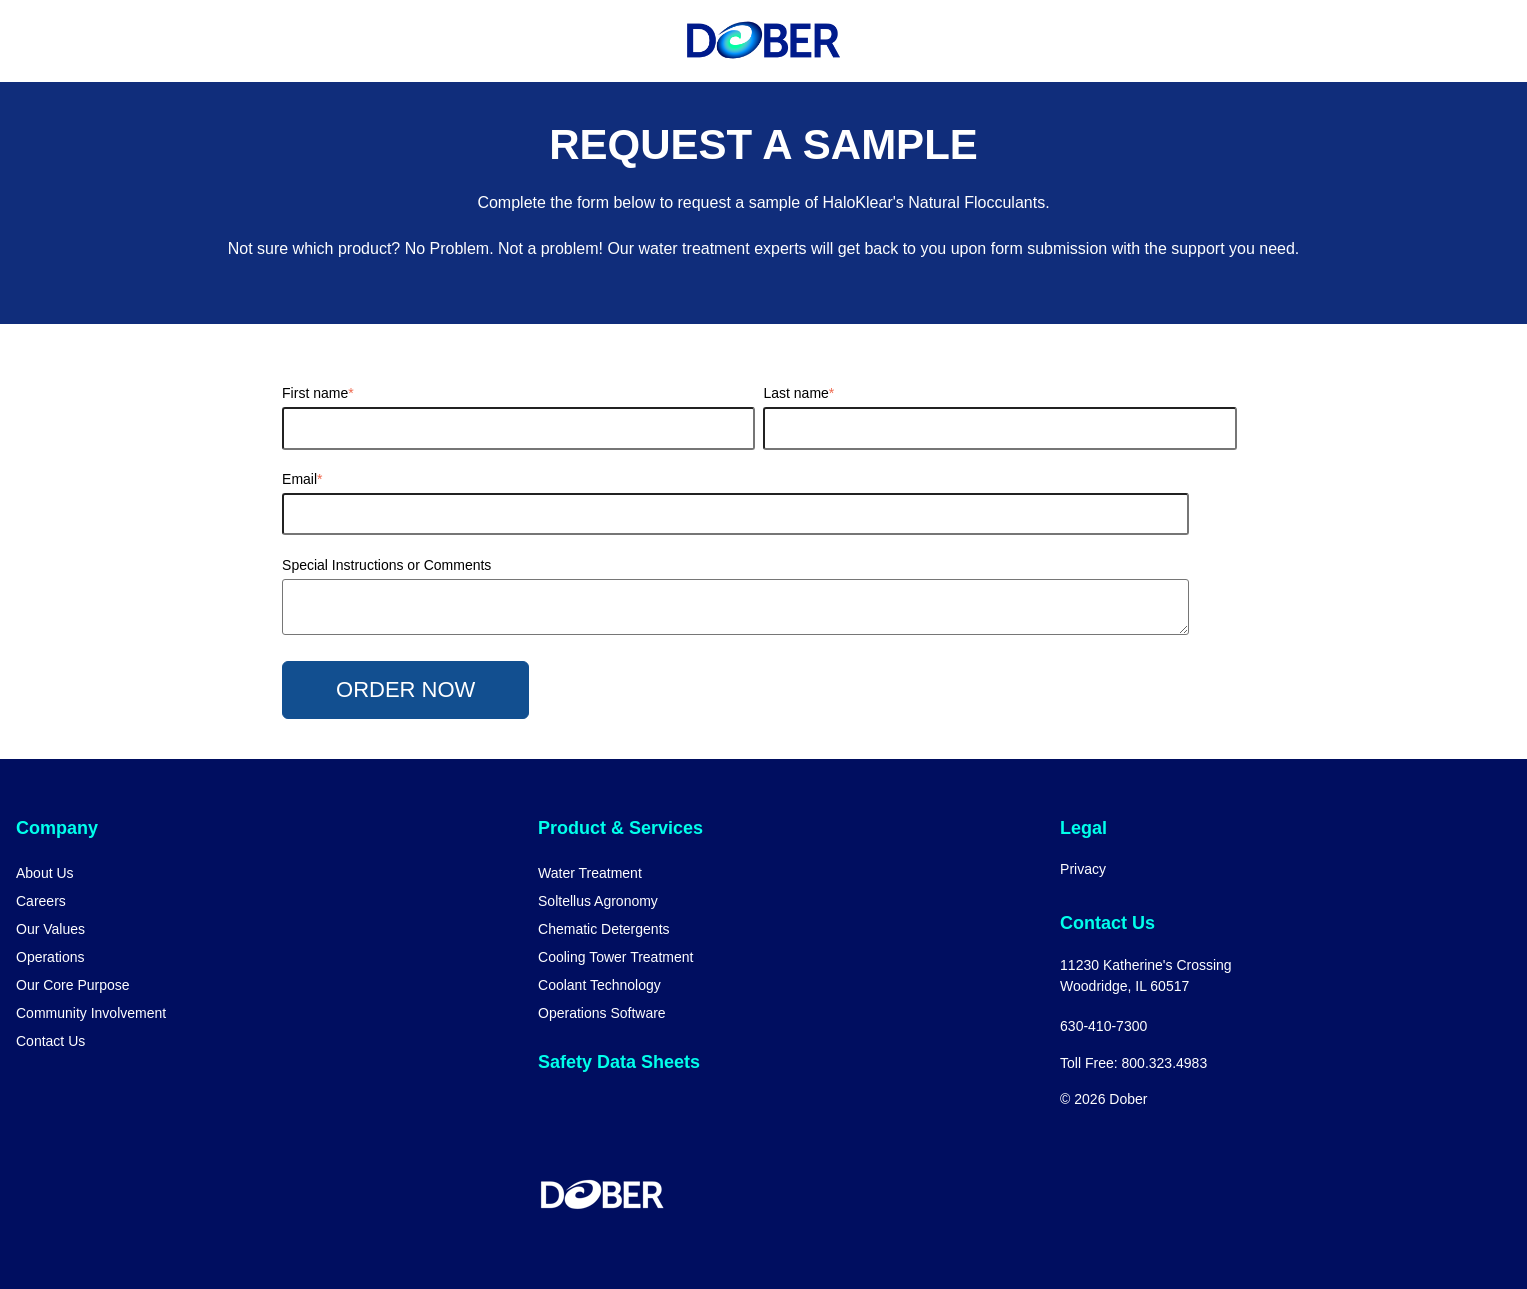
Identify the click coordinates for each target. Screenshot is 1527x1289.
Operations (50, 957)
